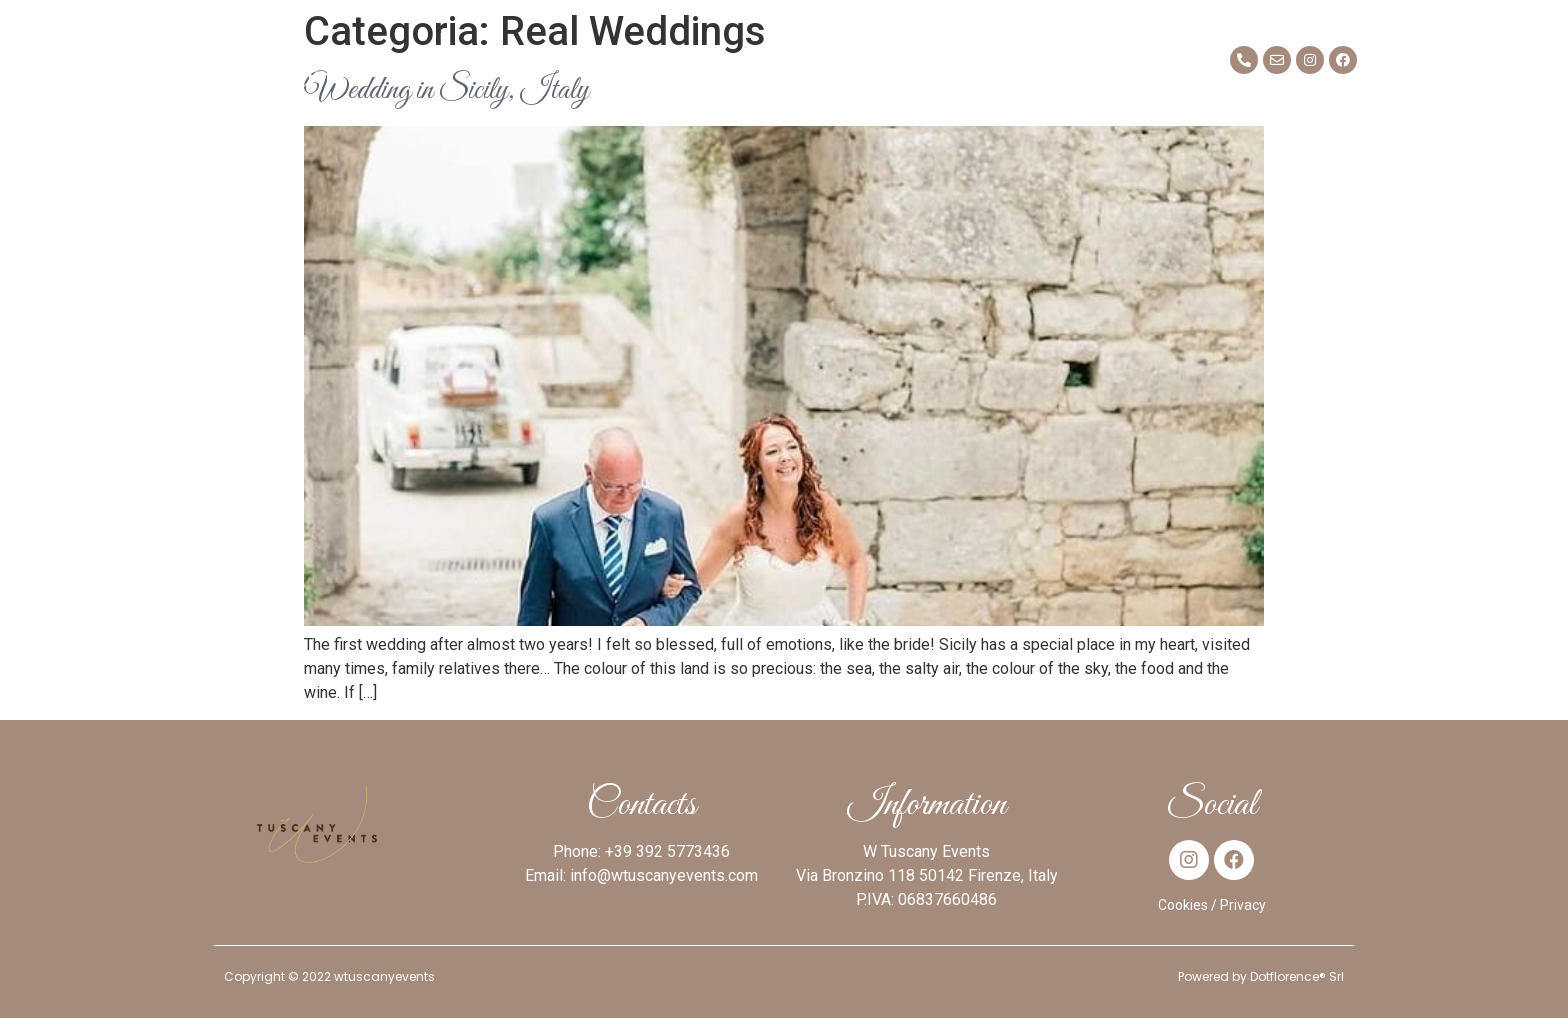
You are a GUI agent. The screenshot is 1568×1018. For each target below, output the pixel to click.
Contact (1107, 59)
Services (659, 59)
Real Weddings (896, 59)
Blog (1015, 59)
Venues (766, 59)
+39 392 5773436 (667, 851)
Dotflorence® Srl (1297, 976)
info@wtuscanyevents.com (664, 875)
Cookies (1183, 905)
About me (437, 59)
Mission (549, 59)
